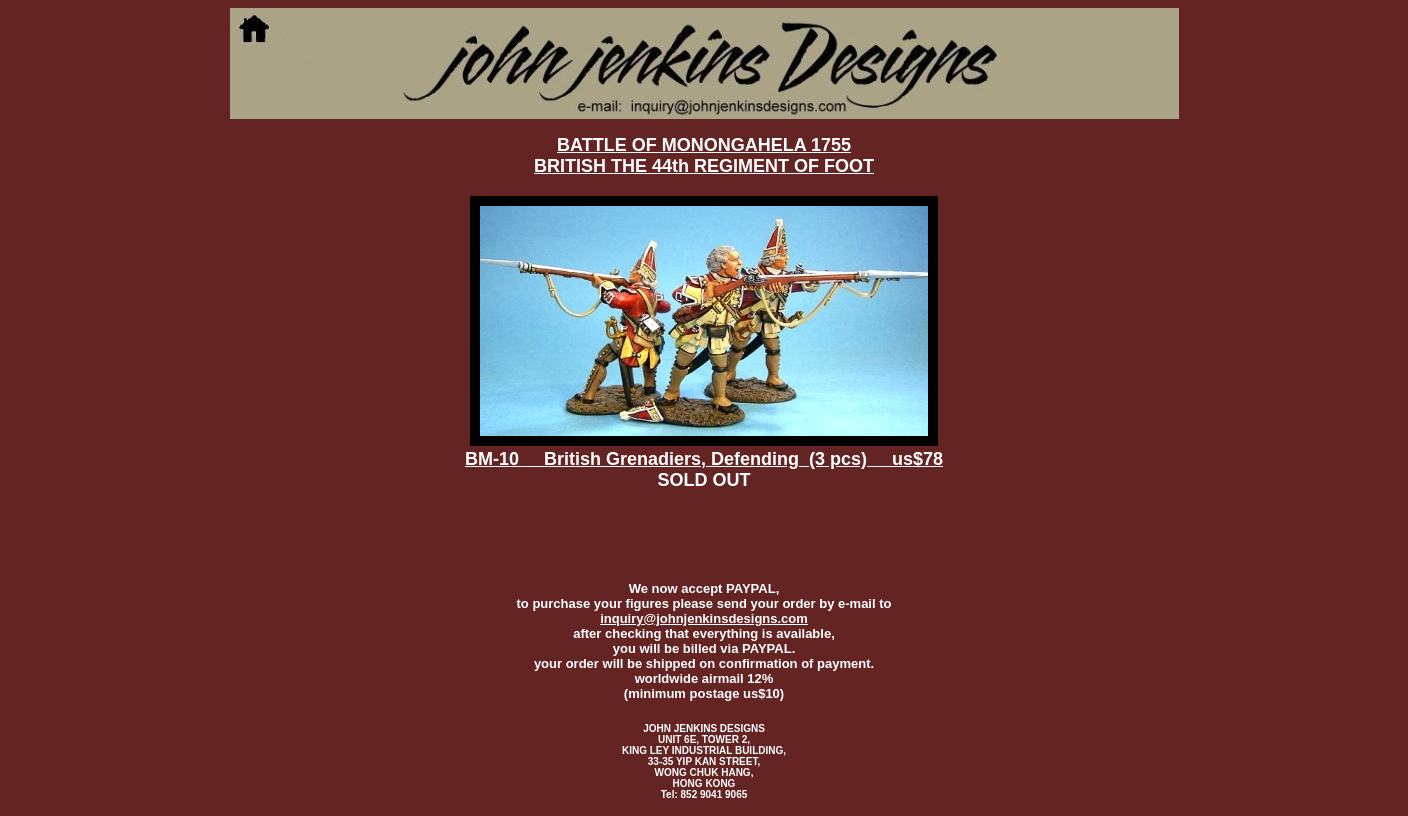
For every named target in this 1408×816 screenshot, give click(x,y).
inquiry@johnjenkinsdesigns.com (704, 618)
